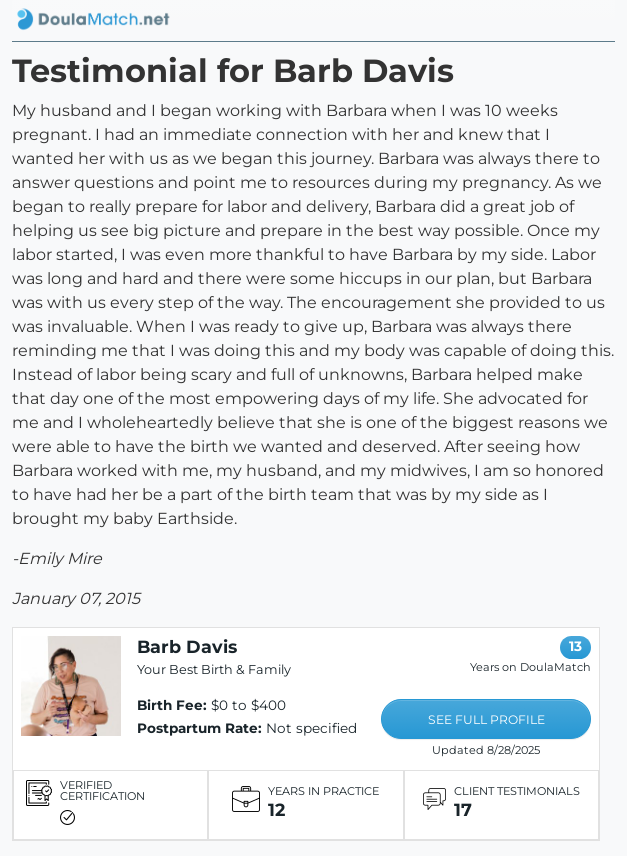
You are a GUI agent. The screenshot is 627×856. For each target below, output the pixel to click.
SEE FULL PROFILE (486, 719)
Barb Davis (187, 646)
